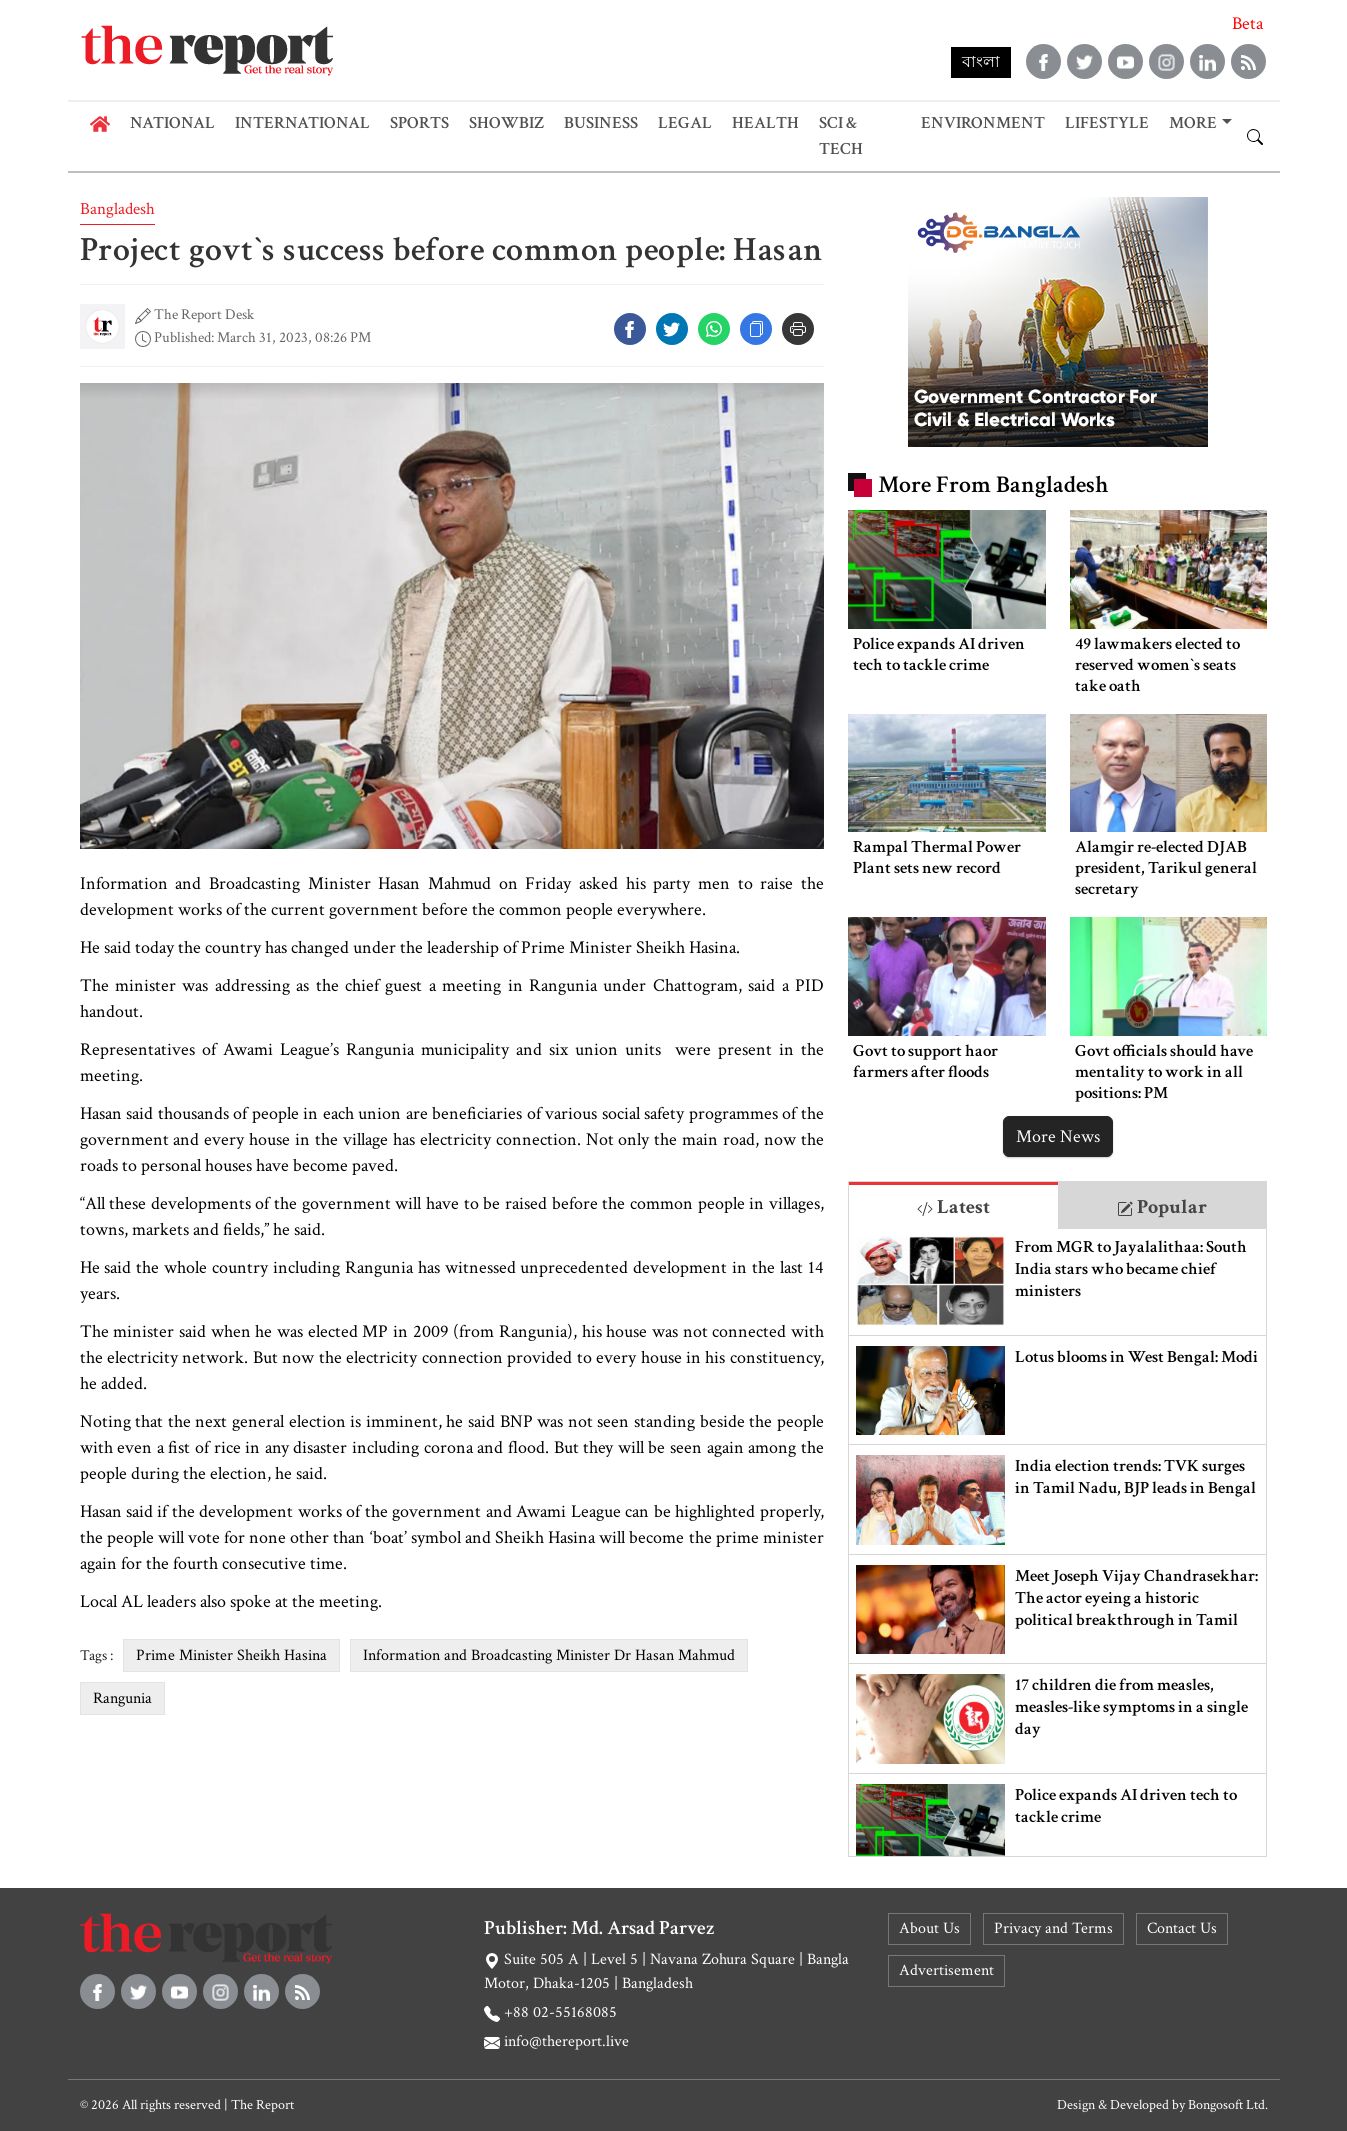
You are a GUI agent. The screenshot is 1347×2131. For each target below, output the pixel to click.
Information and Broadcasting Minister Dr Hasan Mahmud (549, 1655)
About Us (929, 1928)
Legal (685, 123)
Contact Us (1182, 1928)
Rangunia (122, 1698)
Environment (983, 123)
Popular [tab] (1162, 1207)
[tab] (953, 1205)
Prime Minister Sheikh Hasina (231, 1655)
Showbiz (506, 123)
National (172, 123)
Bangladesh (117, 209)
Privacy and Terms (1053, 1928)
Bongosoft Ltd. (1228, 2105)
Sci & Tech (841, 136)
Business (601, 123)
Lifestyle (1107, 123)
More (1193, 123)
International (302, 123)
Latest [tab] (953, 1207)
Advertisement (946, 1970)
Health (765, 123)
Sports (419, 123)
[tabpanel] (1057, 1543)
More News (1058, 1136)
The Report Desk (204, 314)
